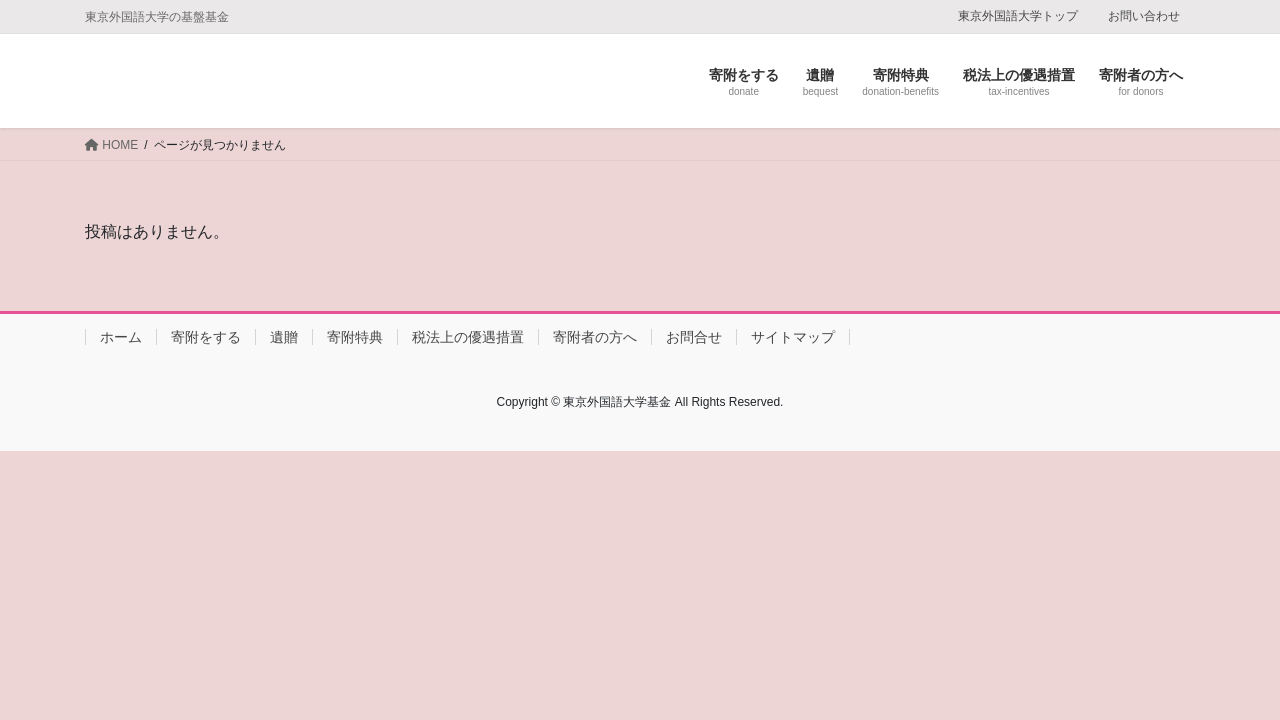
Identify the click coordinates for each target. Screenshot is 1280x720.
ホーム (121, 337)
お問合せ (694, 337)
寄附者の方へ (595, 337)
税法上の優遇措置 (468, 337)
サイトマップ (793, 337)
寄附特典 (355, 337)
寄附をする (206, 337)
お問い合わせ (1144, 16)
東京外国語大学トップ (1018, 16)
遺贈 (284, 337)
